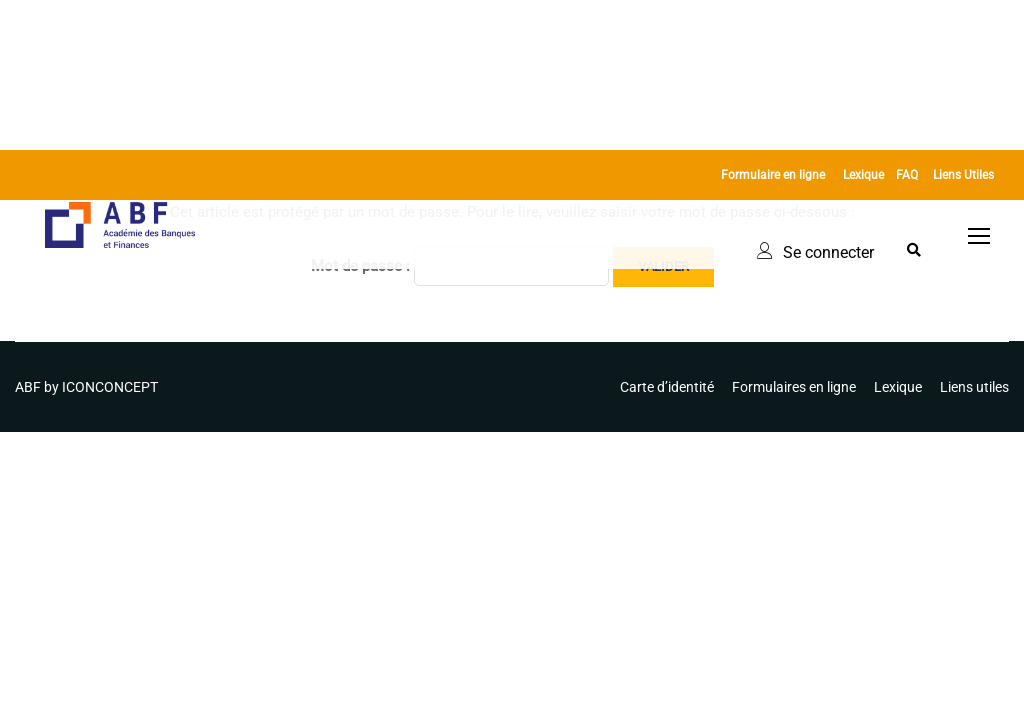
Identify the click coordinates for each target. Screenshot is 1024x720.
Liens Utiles (963, 175)
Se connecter (828, 252)
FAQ (907, 175)
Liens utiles (974, 387)
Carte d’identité (667, 387)
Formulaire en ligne (773, 175)
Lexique (863, 175)
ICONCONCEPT (110, 387)
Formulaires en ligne (794, 387)
